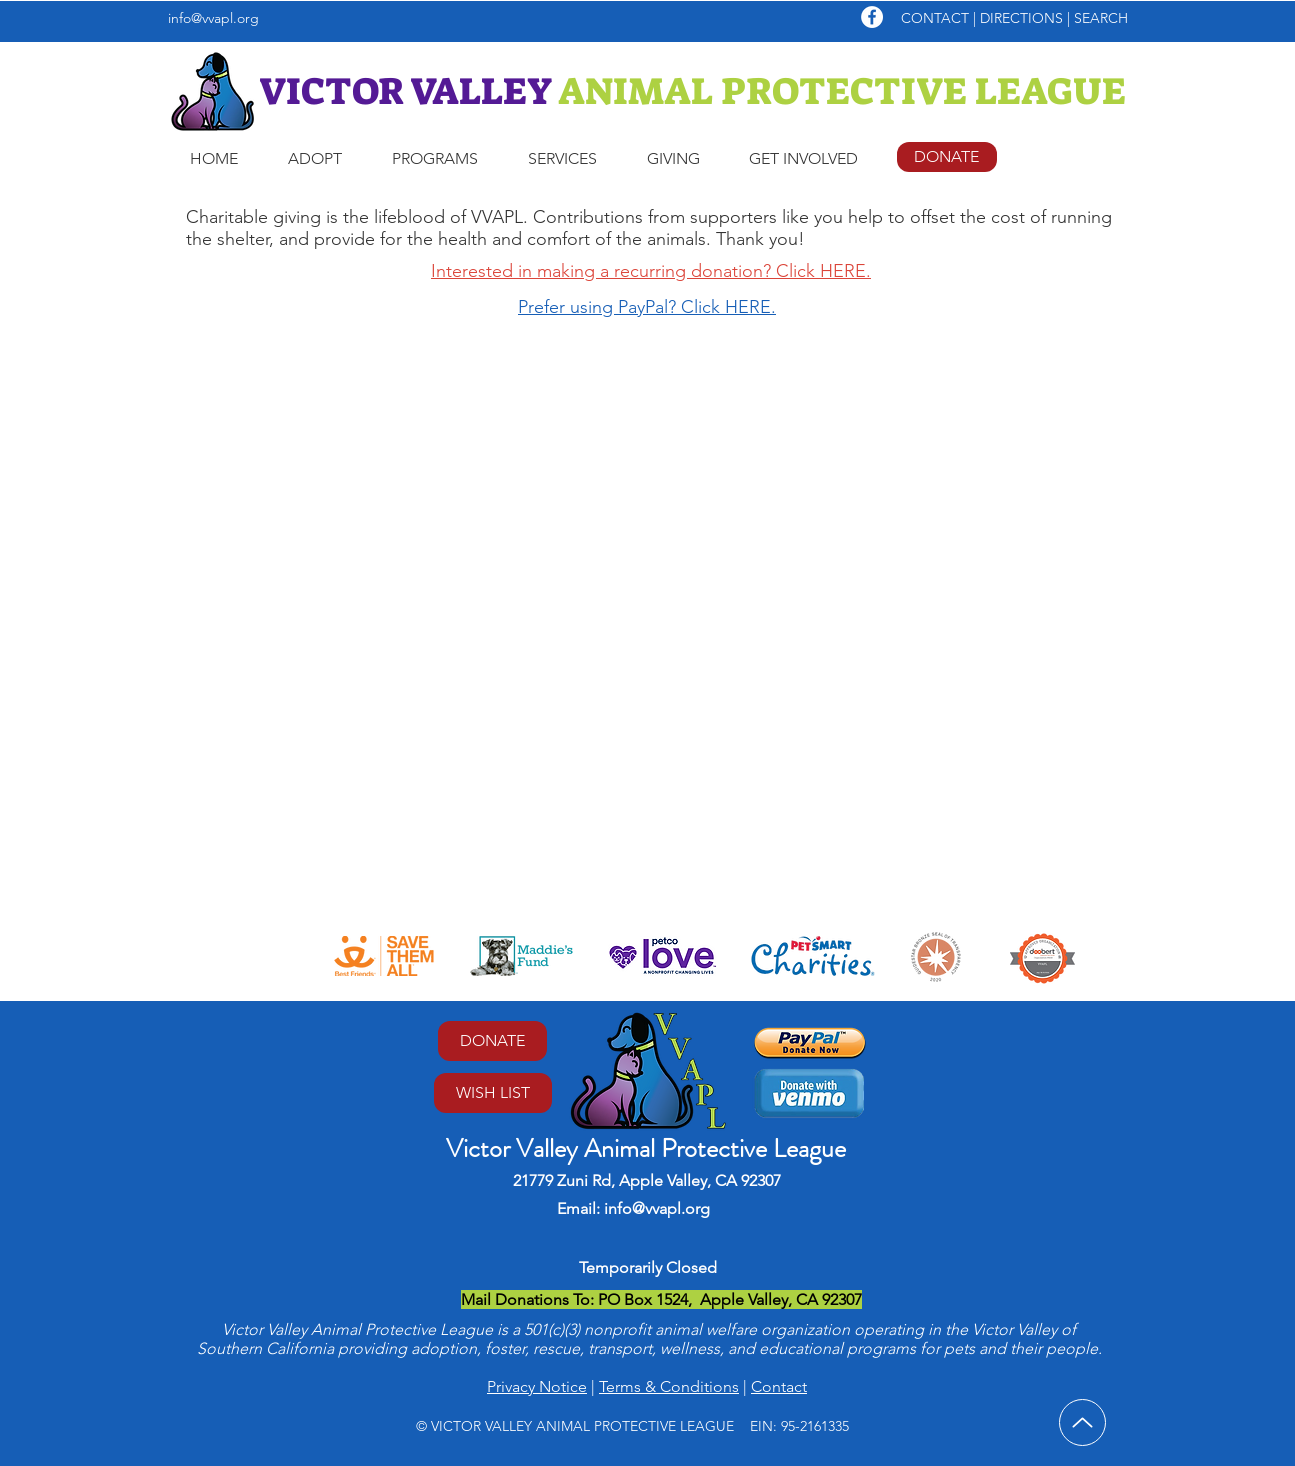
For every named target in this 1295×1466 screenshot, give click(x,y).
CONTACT (935, 18)
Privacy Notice (537, 1386)
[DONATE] (947, 157)
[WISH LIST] (493, 1093)
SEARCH (1101, 18)
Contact (779, 1386)
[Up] (1082, 1422)
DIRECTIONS (1023, 18)
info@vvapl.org (213, 18)
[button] (315, 159)
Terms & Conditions (669, 1386)
